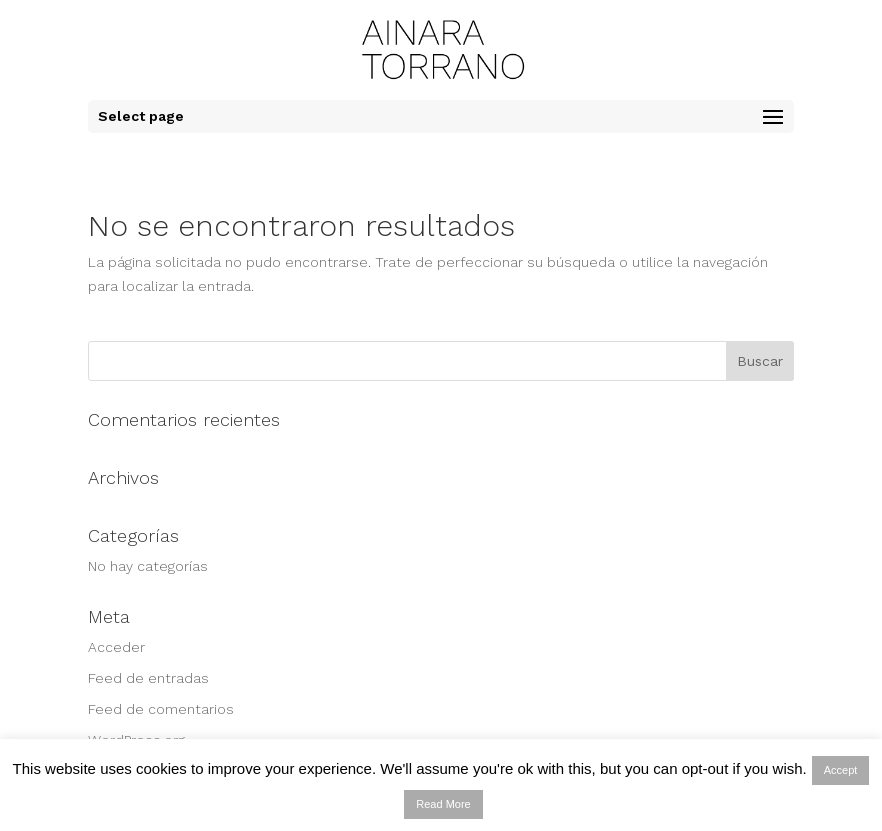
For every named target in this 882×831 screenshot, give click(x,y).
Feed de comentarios (161, 709)
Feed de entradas (148, 678)
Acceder (116, 647)
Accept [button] (841, 770)
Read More (443, 804)
